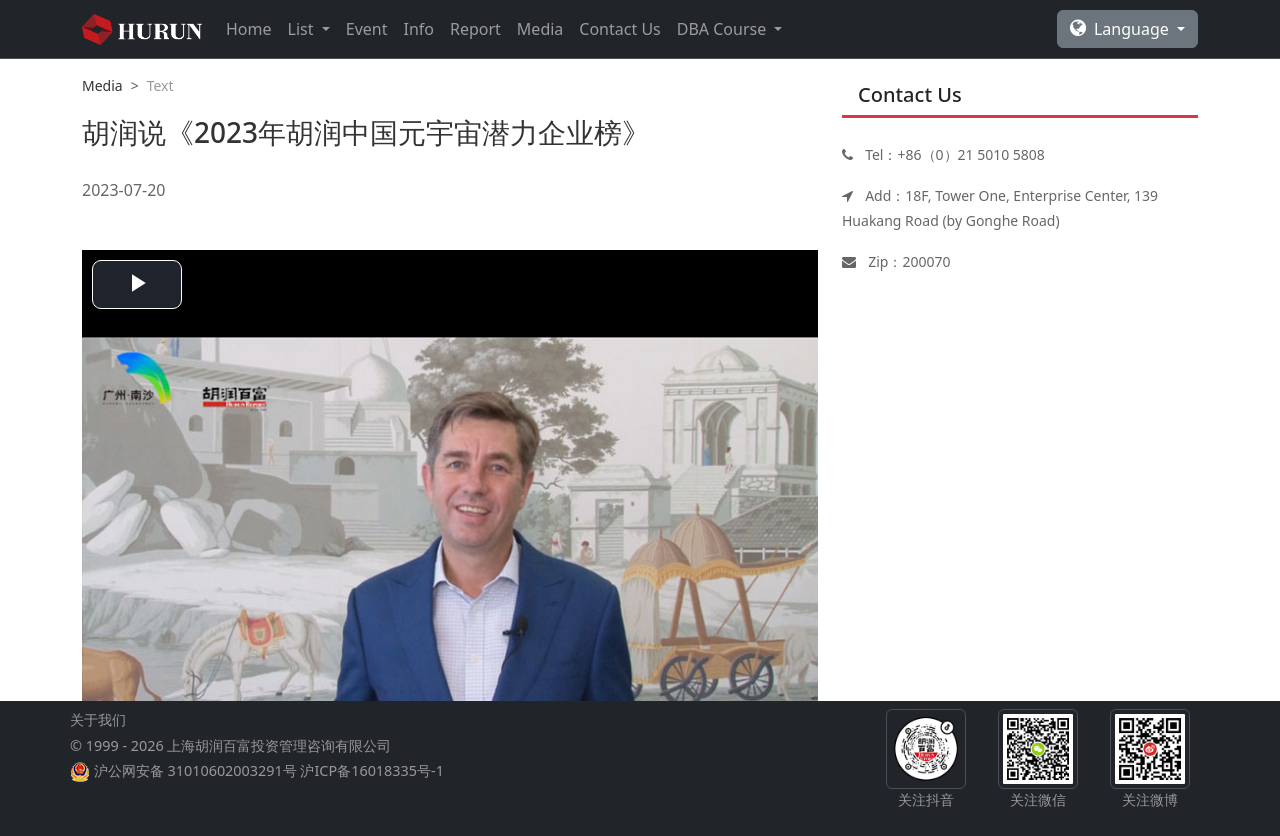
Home (249, 29)
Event (367, 29)
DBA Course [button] (724, 29)
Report (475, 29)
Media (540, 29)
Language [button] (1121, 29)
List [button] (303, 29)
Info (418, 29)
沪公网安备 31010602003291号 (195, 770)
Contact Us (619, 29)
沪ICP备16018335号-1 (371, 770)
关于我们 (98, 719)
